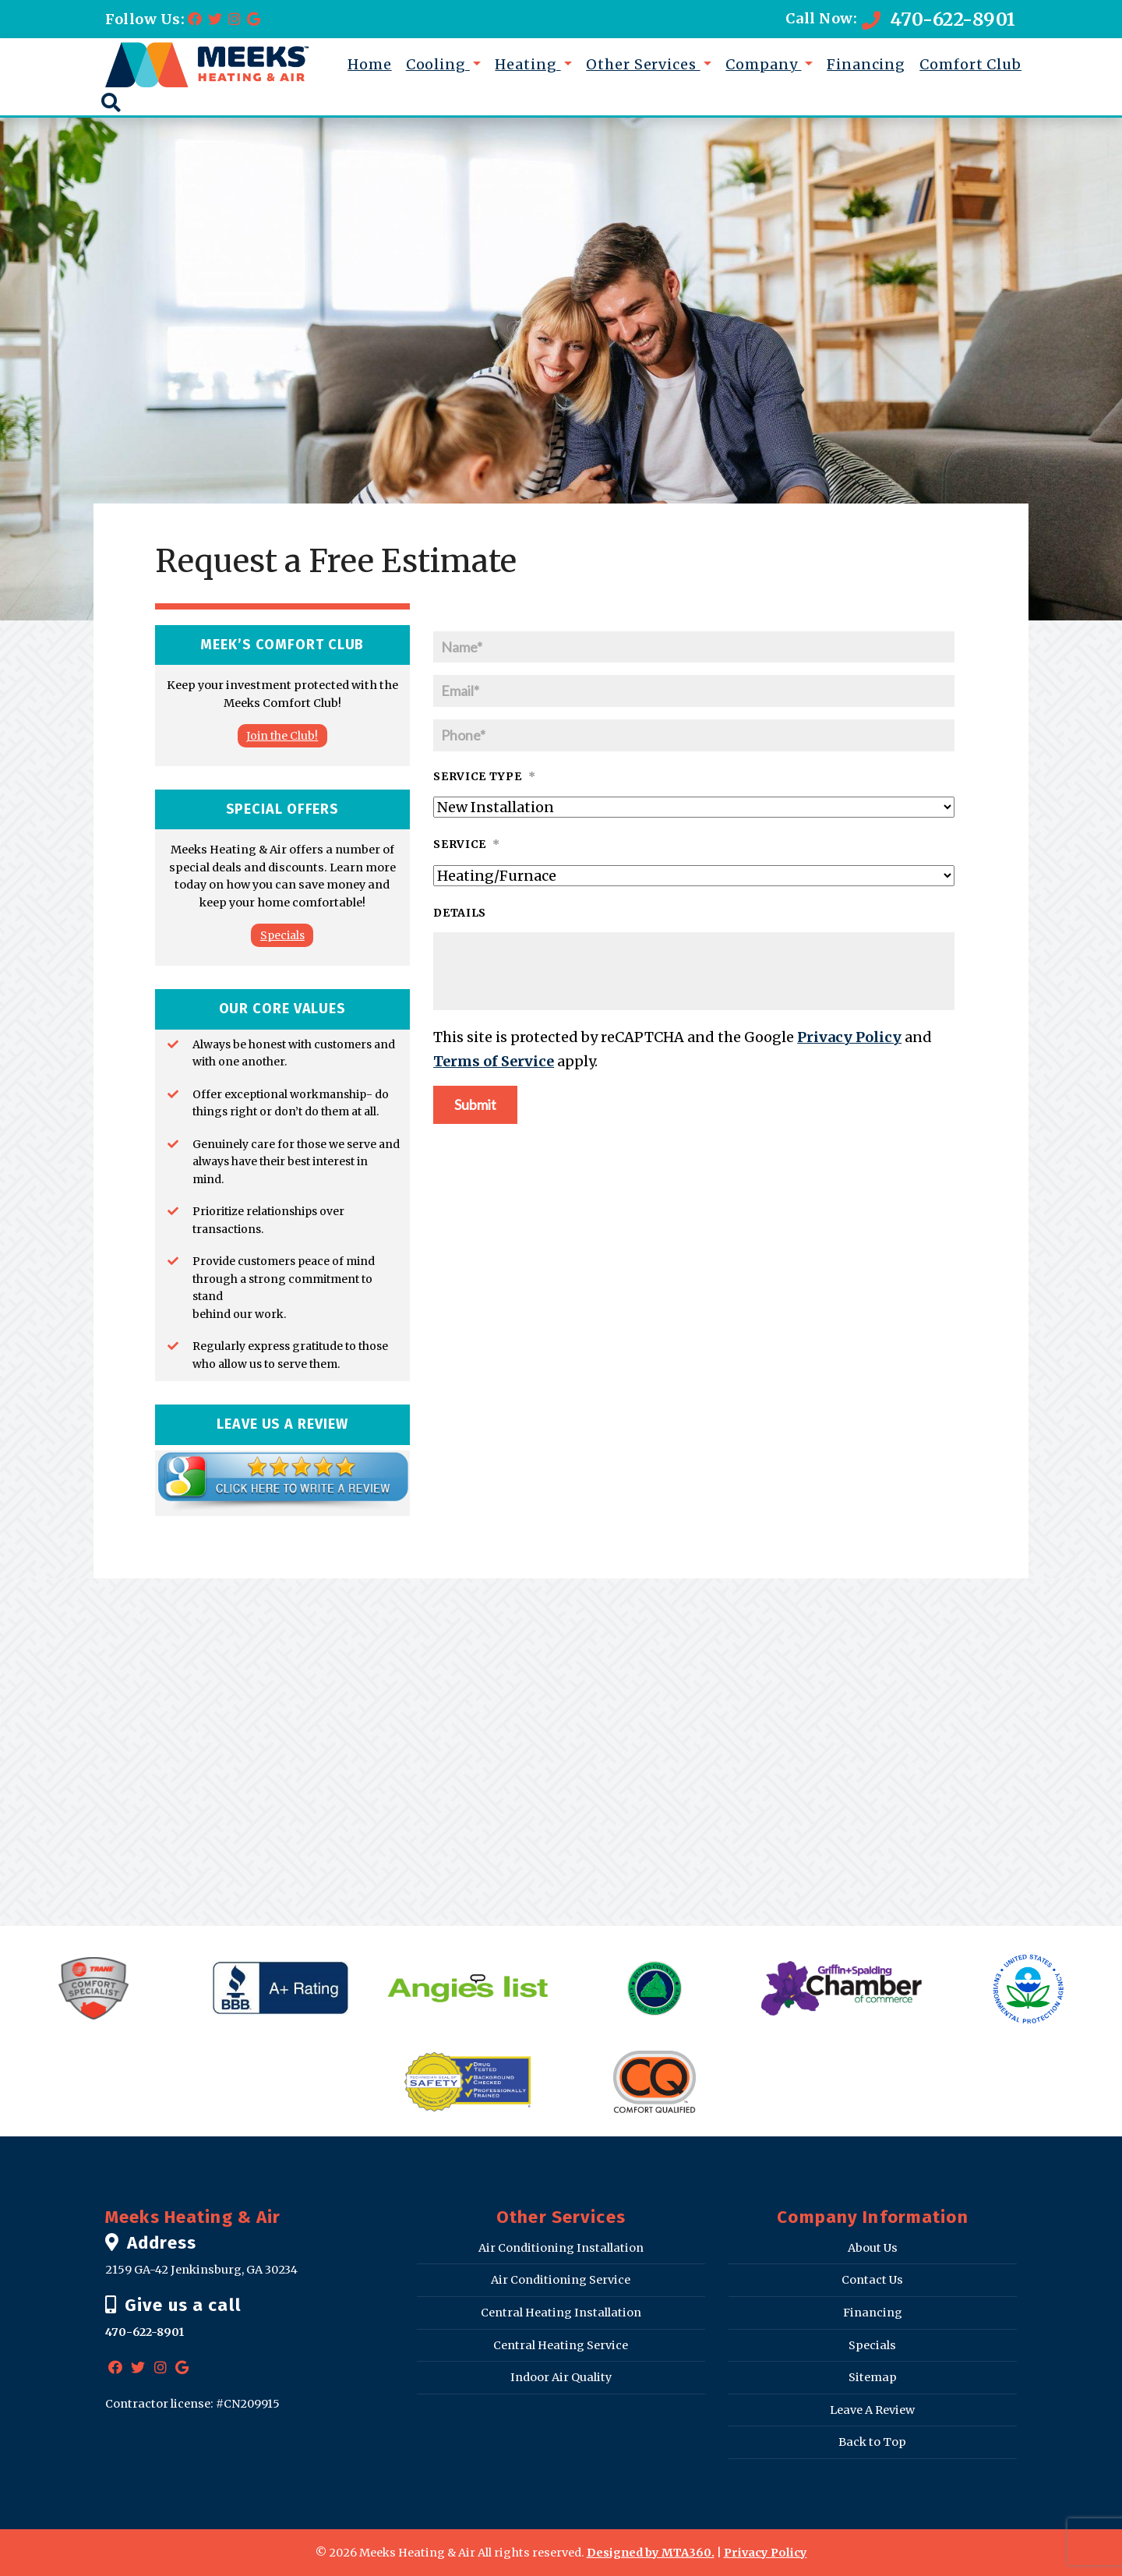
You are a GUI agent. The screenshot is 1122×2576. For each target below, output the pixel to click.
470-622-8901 (939, 19)
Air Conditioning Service (560, 2280)
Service (466, 844)
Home (370, 64)
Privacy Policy (849, 1037)
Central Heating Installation (561, 2313)
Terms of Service (493, 1061)
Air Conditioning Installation (561, 2248)
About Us (873, 2248)
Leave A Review (872, 2410)
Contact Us (872, 2280)
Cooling (438, 64)
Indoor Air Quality (561, 2377)
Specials (282, 935)
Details (459, 913)
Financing (866, 64)
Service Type (484, 776)
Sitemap (873, 2377)
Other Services (643, 64)
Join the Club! (282, 736)
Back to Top (872, 2442)
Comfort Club (970, 64)
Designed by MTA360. (650, 2553)
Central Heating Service (560, 2345)
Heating (527, 64)
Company (763, 64)
